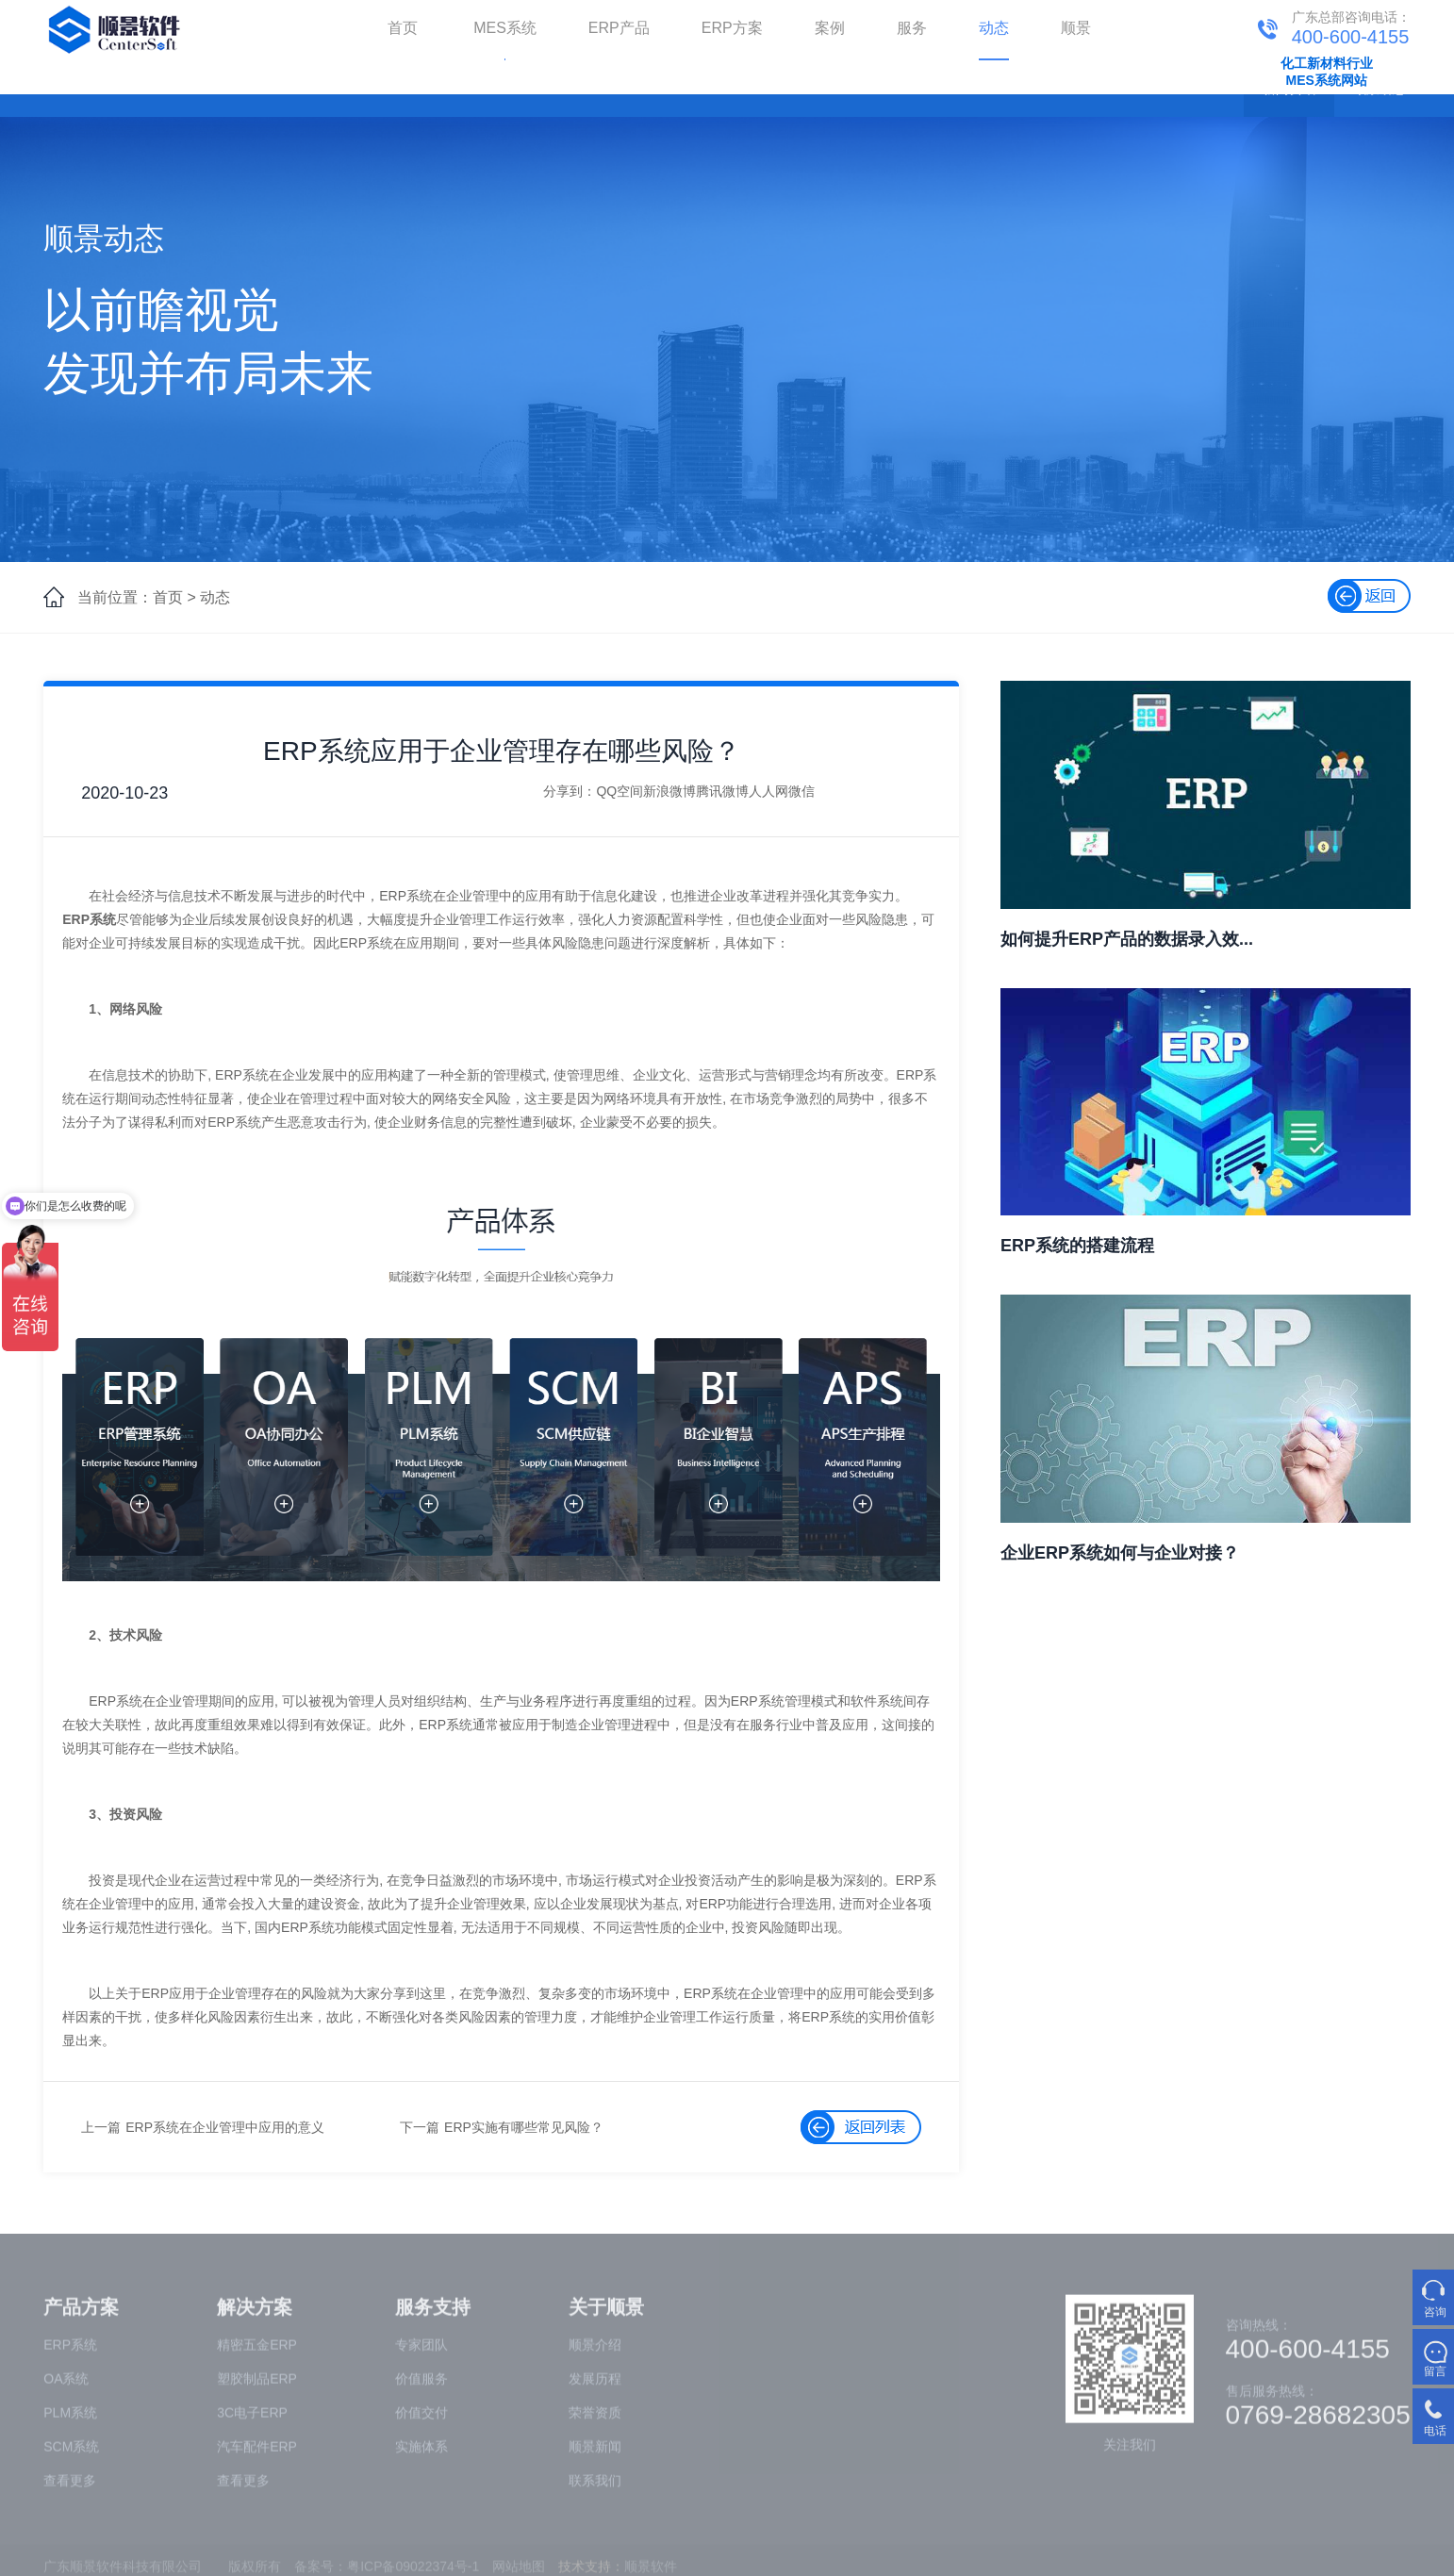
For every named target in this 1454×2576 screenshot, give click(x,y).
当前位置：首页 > (136, 597)
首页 (403, 28)
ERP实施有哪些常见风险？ (523, 2127)
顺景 (1076, 28)
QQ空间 (619, 791)
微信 (801, 791)
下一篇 (419, 2127)
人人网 (768, 791)
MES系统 (505, 28)
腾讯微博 (722, 791)
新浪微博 (669, 791)
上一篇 (101, 2127)
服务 (912, 28)
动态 (994, 28)
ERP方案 (732, 28)
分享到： (569, 791)
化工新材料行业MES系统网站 (1327, 72)
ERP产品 (619, 28)
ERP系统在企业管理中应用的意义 (224, 2127)
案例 (830, 28)
